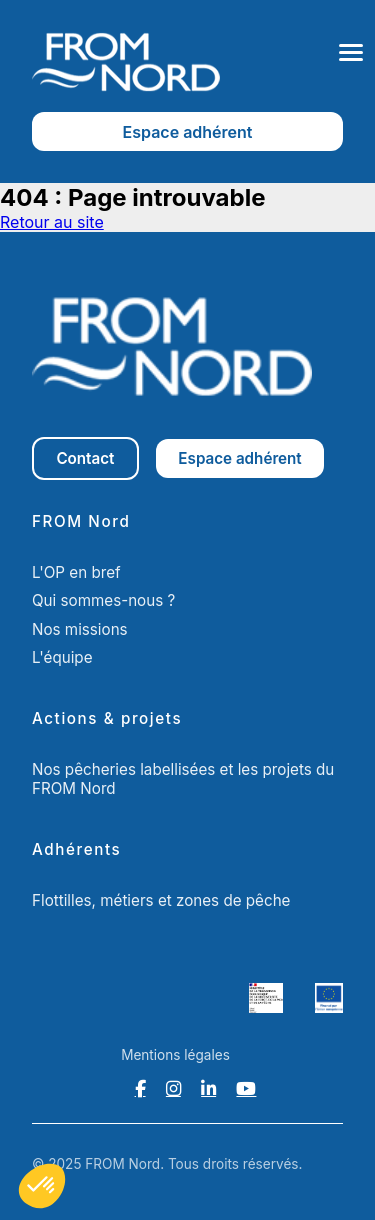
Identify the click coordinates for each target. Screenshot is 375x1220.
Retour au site (52, 222)
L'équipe (62, 657)
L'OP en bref (76, 572)
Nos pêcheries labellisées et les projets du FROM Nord (183, 779)
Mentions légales (175, 1055)
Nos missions (80, 629)
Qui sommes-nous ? (103, 600)
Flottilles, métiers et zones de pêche (161, 900)
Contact (85, 458)
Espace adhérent (188, 132)
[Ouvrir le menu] (351, 52)
